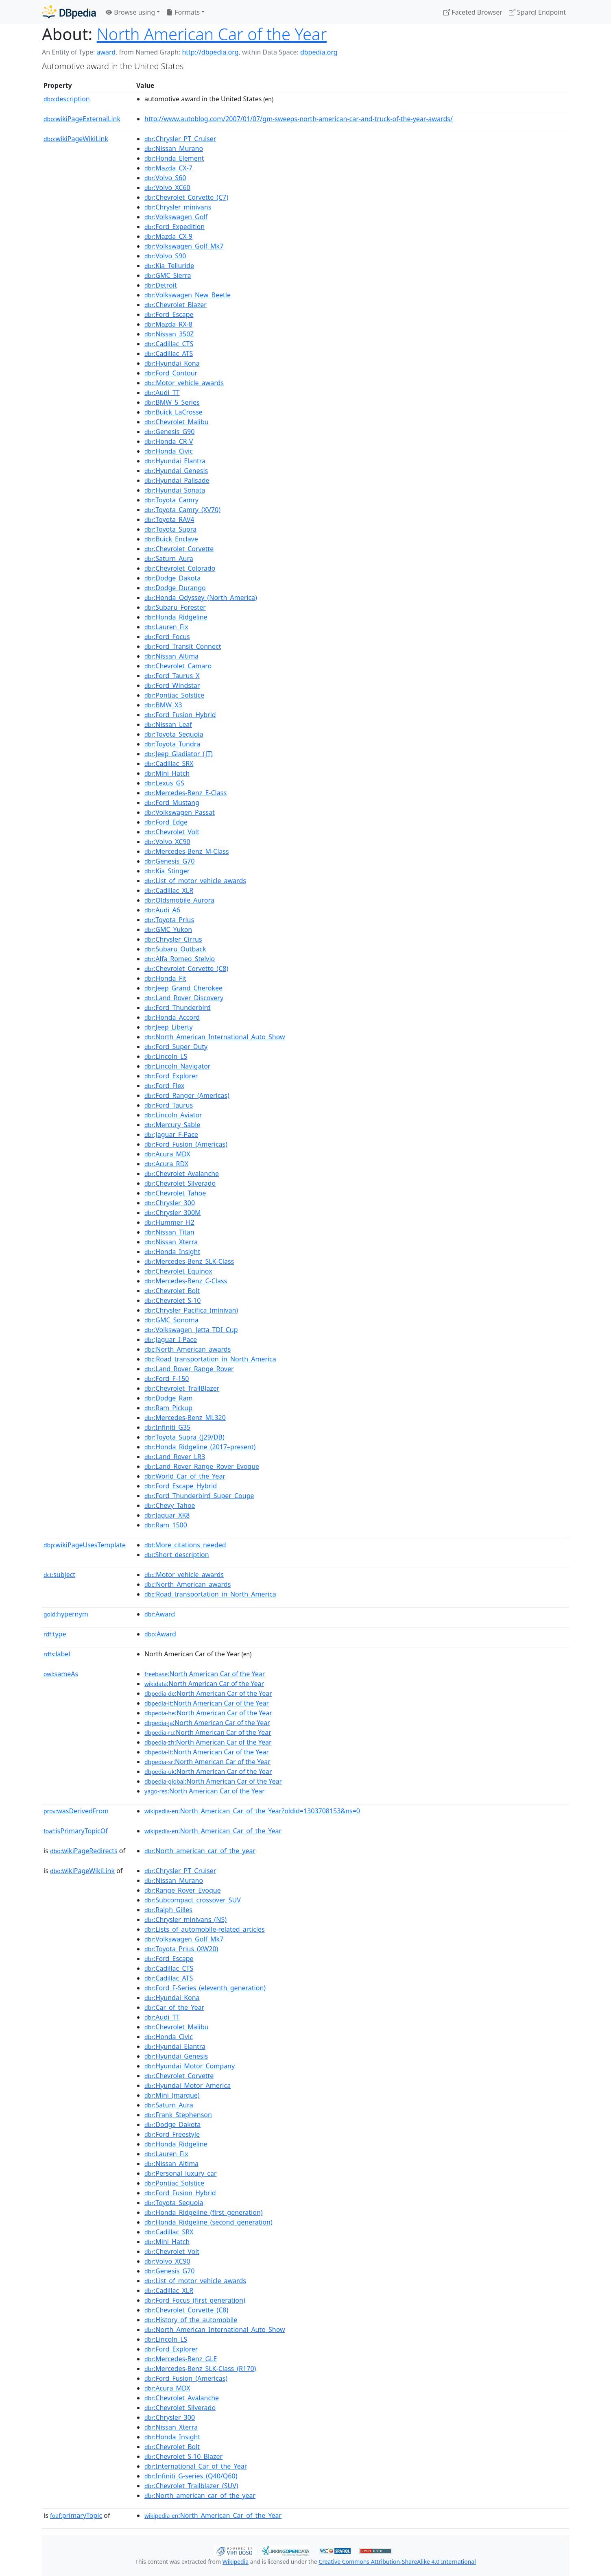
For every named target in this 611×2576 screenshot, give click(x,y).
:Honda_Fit (165, 978)
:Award (159, 1614)
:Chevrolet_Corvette (179, 548)
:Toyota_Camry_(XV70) (182, 509)
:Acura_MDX (167, 1153)
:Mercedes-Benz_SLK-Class (189, 1261)
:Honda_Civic (168, 451)
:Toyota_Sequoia (173, 734)
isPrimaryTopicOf (76, 1830)
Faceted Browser (472, 12)
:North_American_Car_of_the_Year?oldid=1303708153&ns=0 (252, 1810)
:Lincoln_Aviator (173, 1114)
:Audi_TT (162, 392)
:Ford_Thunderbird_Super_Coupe (199, 1495)
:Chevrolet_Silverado (180, 1183)
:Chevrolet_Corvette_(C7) (186, 197)
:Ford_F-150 (166, 1378)
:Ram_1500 (165, 1524)
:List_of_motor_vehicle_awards (195, 880)
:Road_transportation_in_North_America (210, 1359)
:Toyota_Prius (169, 919)
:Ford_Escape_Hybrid (180, 1485)
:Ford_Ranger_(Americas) (186, 1095)
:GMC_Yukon (168, 929)
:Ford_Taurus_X (172, 675)
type (55, 1633)
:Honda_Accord (172, 1017)
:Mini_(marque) (172, 2095)
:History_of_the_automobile (190, 2319)
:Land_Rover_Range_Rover (189, 1368)
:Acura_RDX (166, 1163)
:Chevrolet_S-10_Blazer (183, 2456)
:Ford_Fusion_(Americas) (185, 1144)
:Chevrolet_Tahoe (175, 1193)
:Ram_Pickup (168, 1407)
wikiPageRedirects (84, 1850)
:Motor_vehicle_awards (184, 382)
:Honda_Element (174, 158)
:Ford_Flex (164, 1085)
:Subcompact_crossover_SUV (192, 1899)
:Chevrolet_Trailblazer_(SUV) (191, 2485)
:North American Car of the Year (204, 1673)
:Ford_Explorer (171, 1075)
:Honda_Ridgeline (175, 617)
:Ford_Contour (170, 373)
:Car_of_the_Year (174, 2007)
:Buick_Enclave (171, 538)
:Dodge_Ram (168, 1398)
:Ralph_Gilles (168, 1909)
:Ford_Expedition (174, 226)
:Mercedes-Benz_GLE (180, 2358)
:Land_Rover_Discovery (183, 997)
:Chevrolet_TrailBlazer (181, 1388)
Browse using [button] (130, 12)
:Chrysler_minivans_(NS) (185, 1919)
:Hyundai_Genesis (176, 470)
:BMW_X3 (163, 704)
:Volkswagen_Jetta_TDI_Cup (191, 1329)
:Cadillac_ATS (168, 353)
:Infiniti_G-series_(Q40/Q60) (190, 2475)
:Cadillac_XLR (168, 890)
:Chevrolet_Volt (171, 831)
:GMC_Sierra (167, 275)
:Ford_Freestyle (172, 2134)
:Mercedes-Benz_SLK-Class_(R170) (200, 2368)
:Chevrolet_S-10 (172, 1300)
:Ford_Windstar (172, 685)
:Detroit (160, 285)
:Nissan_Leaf (168, 724)
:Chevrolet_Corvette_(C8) (186, 968)
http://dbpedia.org (210, 52)
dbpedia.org (319, 52)
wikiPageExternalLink (82, 118)
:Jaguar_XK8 (167, 1515)
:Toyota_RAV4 (169, 519)
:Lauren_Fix (166, 626)
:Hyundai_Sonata (174, 490)
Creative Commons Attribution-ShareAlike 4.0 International (397, 2561)
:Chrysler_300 (169, 1202)
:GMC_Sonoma (171, 1319)
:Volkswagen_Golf (175, 216)
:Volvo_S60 (165, 177)
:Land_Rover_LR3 (174, 1456)
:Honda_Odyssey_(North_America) (200, 597)
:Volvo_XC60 (167, 187)
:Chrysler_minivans (177, 207)
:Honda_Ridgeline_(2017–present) (199, 1446)
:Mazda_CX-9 (168, 236)
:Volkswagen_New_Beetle (187, 294)
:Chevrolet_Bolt (172, 1290)
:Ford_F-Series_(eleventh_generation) (205, 1987)
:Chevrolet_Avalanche (181, 1173)
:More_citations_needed (185, 1544)
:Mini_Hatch (167, 773)
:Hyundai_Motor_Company (189, 2065)
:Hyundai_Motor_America (187, 2085)
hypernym (66, 1614)
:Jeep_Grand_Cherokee (183, 988)
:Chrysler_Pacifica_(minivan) (191, 1310)
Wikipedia (236, 2561)
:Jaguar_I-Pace (170, 1339)
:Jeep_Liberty (168, 1027)
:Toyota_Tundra (172, 743)
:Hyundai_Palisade (176, 480)
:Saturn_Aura (168, 558)
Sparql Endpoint (537, 12)
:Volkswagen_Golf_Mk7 (183, 246)
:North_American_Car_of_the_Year (212, 1830)
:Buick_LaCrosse (173, 412)
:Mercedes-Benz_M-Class (186, 851)
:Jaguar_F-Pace (171, 1134)
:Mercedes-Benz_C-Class (185, 1280)
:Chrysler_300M (172, 1212)
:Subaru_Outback (175, 948)
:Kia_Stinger (167, 870)
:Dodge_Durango (175, 587)
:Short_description (176, 1554)
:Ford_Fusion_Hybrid (180, 714)
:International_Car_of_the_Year (195, 2466)
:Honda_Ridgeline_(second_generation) (208, 2222)
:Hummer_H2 (169, 1222)
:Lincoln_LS (165, 1056)
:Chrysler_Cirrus (173, 939)
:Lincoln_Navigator (177, 1066)
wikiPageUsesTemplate (85, 1544)
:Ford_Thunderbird (177, 1007)
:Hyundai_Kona (172, 363)
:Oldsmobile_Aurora (179, 900)
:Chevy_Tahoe (169, 1505)
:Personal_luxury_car (180, 2173)
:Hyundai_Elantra (174, 460)
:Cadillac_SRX (169, 763)
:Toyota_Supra (170, 529)
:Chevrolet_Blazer (175, 304)
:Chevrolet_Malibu (176, 421)
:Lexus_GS (164, 783)
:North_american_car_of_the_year (199, 1850)
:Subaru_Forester (175, 607)
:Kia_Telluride (169, 265)
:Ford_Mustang (171, 802)
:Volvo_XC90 (167, 841)
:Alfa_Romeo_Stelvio (179, 958)
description (67, 98)
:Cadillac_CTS (168, 343)
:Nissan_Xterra (171, 1241)
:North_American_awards (187, 1349)
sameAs (61, 1673)
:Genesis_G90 (169, 431)
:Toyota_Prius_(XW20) (181, 1948)
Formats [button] (183, 12)
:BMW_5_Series (172, 402)
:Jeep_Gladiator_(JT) (178, 753)
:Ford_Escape (169, 314)
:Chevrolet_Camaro (178, 665)
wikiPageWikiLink (76, 138)
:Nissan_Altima (171, 656)
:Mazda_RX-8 (168, 324)
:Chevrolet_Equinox (178, 1271)
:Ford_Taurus (168, 1105)
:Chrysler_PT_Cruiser (180, 138)
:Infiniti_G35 (167, 1427)
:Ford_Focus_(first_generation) (194, 2300)
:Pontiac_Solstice (174, 695)
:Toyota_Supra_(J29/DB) (184, 1437)
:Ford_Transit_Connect (182, 646)
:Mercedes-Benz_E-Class (185, 792)
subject (59, 1574)
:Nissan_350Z (169, 333)
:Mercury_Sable (172, 1124)
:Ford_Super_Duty (175, 1046)
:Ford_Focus (167, 636)
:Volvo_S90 (165, 255)
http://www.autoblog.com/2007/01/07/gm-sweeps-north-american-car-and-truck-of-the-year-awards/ (298, 118)
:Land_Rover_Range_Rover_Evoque (201, 1466)
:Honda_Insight (172, 1251)
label (57, 1653)
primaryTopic (76, 2515)
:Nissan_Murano (173, 148)
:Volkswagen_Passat (179, 812)
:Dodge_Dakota (172, 578)
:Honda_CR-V (168, 441)
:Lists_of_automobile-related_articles (204, 1929)
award (106, 52)
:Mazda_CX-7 (168, 168)
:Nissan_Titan (169, 1232)
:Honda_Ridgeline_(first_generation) (203, 2212)
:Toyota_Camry (171, 499)
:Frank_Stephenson (178, 2114)
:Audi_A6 (162, 909)
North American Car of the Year (212, 34)
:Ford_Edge (166, 822)
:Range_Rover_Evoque (182, 1890)
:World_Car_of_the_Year (184, 1476)
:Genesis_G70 (169, 861)
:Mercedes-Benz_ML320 (185, 1417)
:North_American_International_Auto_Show (214, 1036)
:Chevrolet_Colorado (180, 568)
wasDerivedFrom (76, 1810)
